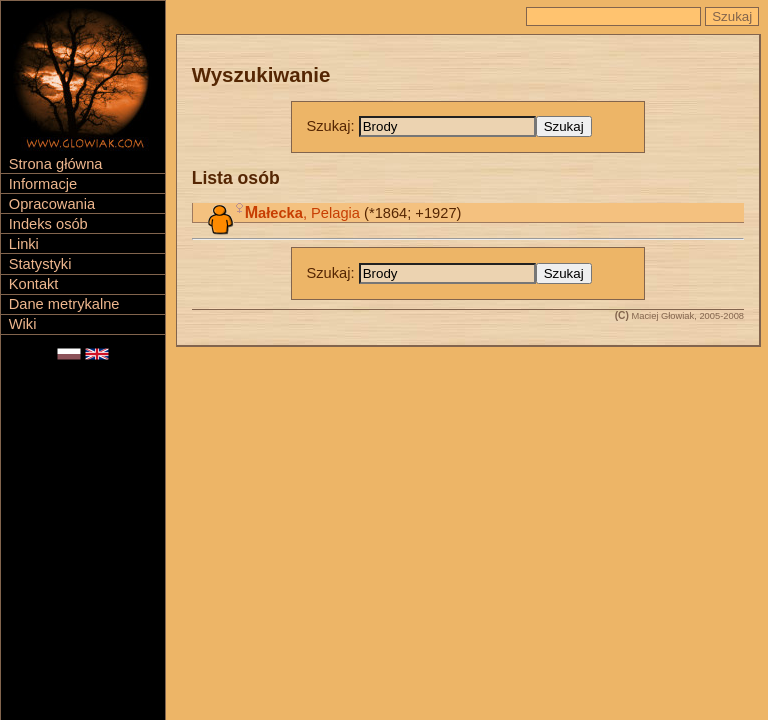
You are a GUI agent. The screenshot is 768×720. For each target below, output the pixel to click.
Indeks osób (48, 224)
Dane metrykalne (64, 304)
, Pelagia (302, 213)
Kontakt (34, 284)
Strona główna (56, 164)
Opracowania (52, 204)
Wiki (23, 324)
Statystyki (40, 264)
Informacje (43, 184)
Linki (24, 244)
